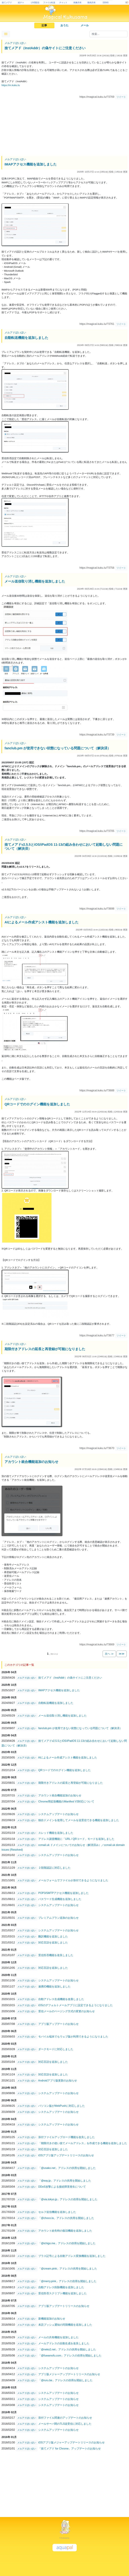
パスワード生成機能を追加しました (59, 1899)
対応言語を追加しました (53, 1942)
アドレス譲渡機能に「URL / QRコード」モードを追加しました (76, 1838)
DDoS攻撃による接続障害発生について (62, 2186)
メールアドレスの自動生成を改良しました (63, 2343)
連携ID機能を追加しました (54, 1986)
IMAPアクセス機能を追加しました (31, 164)
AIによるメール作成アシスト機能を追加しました (41, 922)
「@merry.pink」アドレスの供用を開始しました (67, 2281)
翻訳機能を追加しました (53, 1936)
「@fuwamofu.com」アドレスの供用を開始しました (69, 2355)
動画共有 (92, 2)
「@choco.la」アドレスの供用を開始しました (66, 2218)
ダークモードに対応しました (55, 2049)
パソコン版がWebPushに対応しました (61, 2105)
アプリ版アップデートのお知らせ (58, 2023)
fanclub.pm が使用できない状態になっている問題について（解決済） (58, 748)
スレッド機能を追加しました (55, 1832)
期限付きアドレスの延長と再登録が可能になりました (45, 1349)
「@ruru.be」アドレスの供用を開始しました (65, 2380)
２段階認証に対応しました (54, 1867)
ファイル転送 (49, 2)
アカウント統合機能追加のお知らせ (31, 1462)
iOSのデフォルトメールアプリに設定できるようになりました (75, 2005)
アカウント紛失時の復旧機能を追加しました (65, 2230)
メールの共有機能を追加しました (58, 2337)
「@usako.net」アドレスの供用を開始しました (67, 2168)
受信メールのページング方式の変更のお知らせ (66, 2011)
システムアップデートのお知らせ (58, 1814)
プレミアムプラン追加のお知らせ (58, 1917)
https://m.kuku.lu (11, 85)
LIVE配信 (35, 2)
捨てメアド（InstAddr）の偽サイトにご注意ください (45, 48)
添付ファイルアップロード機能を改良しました (66, 2137)
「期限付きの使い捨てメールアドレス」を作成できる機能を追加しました (82, 2143)
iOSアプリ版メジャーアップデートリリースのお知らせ (71, 2442)
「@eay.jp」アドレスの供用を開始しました (64, 2180)
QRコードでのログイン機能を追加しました (37, 1104)
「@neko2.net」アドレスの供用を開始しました (67, 2349)
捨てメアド (7, 2)
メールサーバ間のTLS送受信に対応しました (65, 2423)
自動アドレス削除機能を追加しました (61, 2287)
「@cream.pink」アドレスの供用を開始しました (67, 2268)
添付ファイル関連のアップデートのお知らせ (65, 2417)
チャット (63, 2)
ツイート (121, 97)
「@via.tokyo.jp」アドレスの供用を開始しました (67, 2199)
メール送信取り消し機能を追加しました (35, 581)
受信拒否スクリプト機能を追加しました (62, 2293)
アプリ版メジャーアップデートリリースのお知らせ (69, 2374)
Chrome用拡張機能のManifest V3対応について (66, 1801)
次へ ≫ (109, 1653)
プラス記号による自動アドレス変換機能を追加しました (71, 2256)
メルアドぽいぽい (15, 43)
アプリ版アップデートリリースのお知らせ (63, 2306)
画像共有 (77, 2)
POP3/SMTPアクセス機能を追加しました (63, 1893)
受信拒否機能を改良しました (55, 1955)
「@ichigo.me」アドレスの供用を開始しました (67, 2243)
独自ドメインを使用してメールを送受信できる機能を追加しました (78, 1820)
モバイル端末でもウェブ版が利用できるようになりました (73, 2036)
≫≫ (121, 1653)
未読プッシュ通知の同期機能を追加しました (65, 2324)
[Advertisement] (64, 128)
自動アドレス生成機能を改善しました (61, 1999)
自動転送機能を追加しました (26, 338)
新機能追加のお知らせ (51, 2318)
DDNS (106, 2)
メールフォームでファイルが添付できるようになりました (73, 1880)
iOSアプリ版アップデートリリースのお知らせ (66, 2155)
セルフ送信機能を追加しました (57, 2212)
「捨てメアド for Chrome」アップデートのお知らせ (69, 2448)
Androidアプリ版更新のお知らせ (57, 2080)
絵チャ (21, 2)
